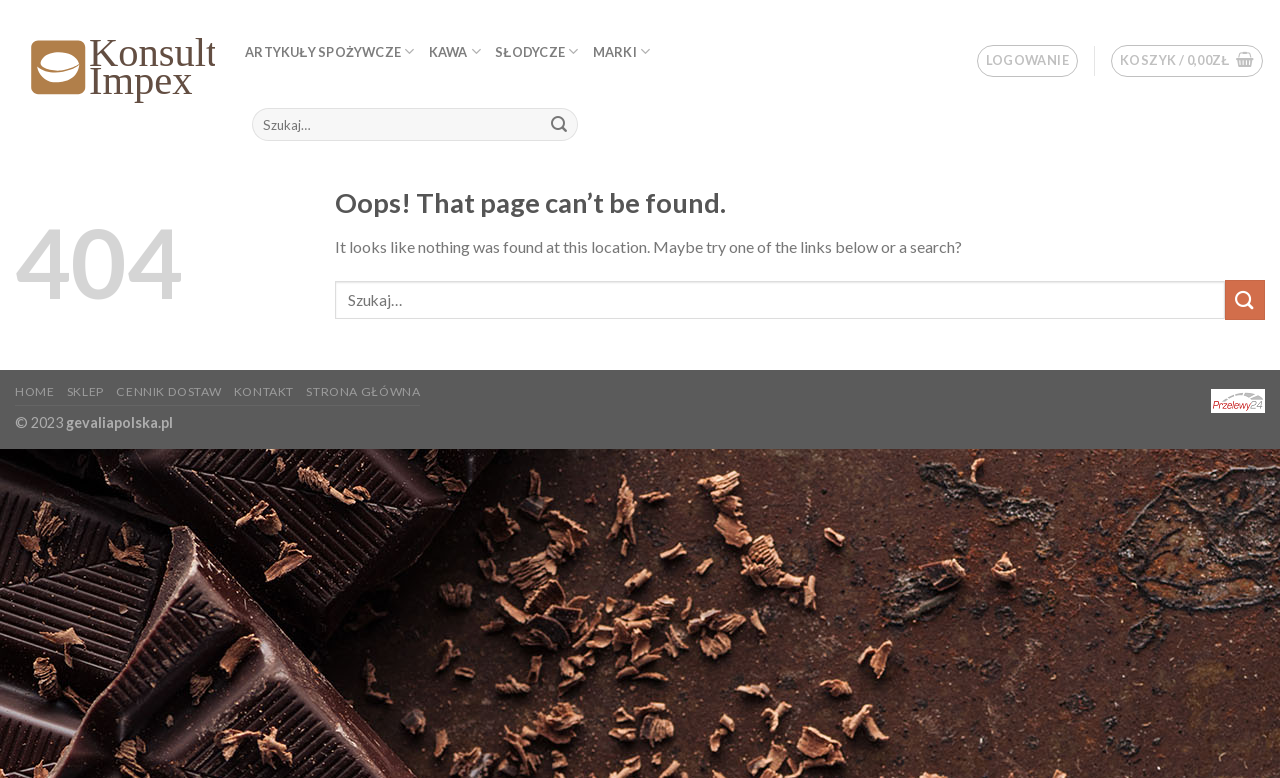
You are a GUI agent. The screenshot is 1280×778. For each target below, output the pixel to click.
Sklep (85, 391)
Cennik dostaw (168, 391)
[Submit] (559, 125)
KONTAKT (264, 391)
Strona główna (363, 391)
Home (34, 391)
